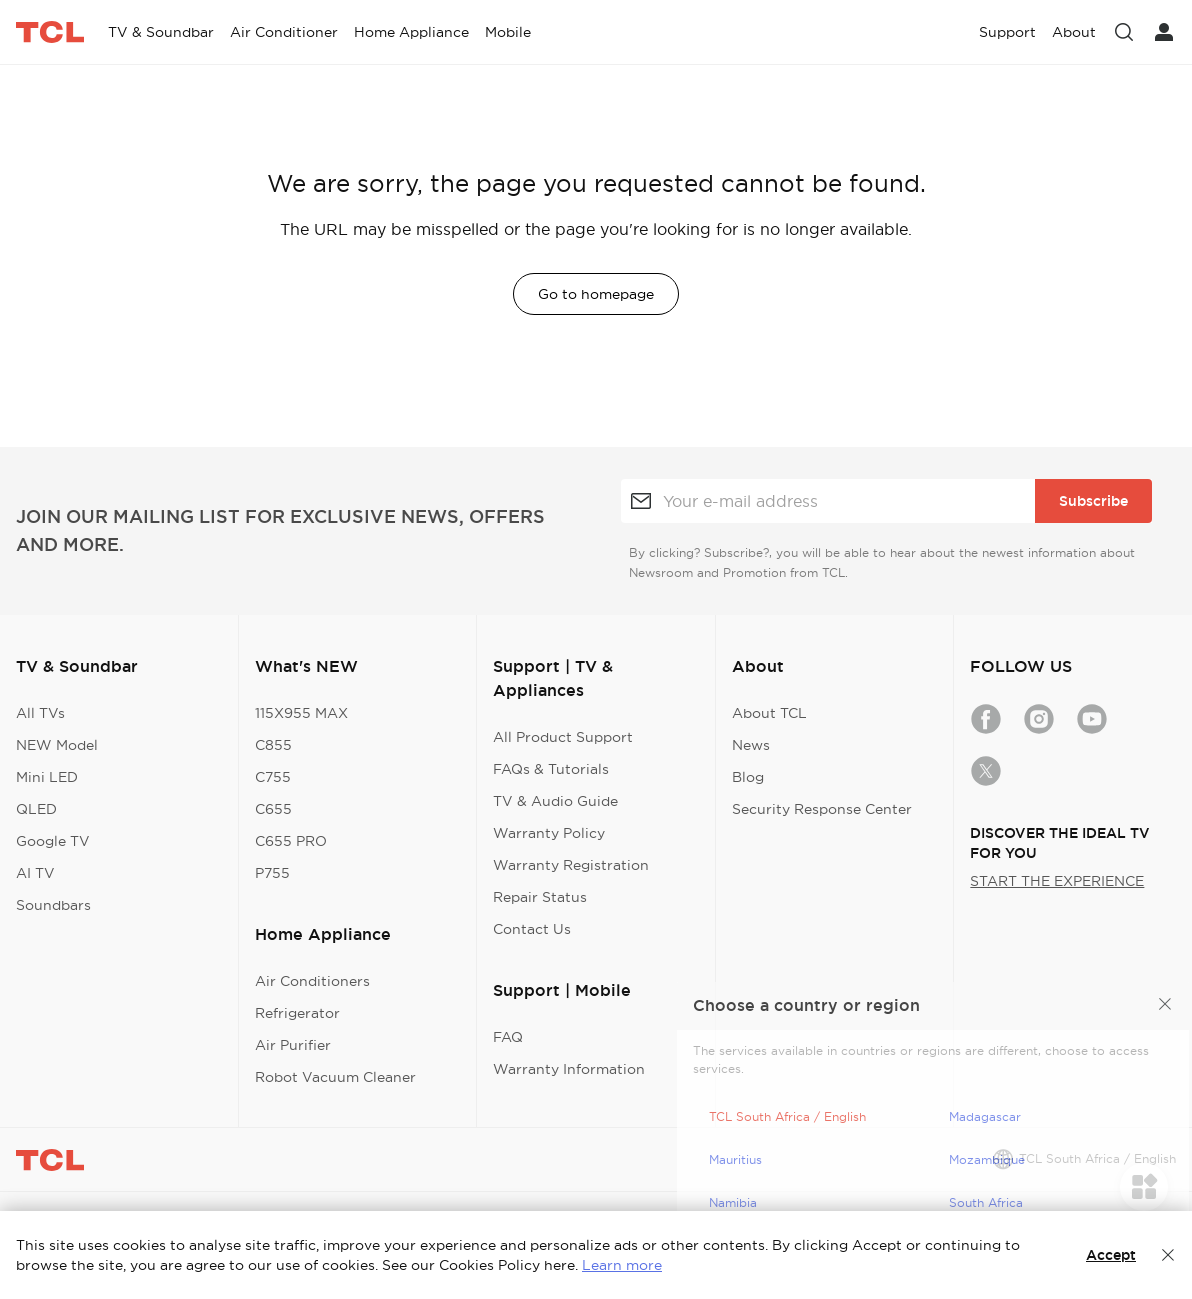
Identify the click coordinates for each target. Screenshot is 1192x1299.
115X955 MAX (301, 713)
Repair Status (540, 897)
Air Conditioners (312, 981)
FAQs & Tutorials (551, 769)
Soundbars (53, 905)
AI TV (35, 873)
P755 (272, 873)
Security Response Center (822, 809)
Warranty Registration (571, 865)
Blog (748, 777)
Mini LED (47, 777)
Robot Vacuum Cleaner (335, 1077)
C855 (273, 745)
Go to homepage (596, 294)
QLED (36, 809)
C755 (273, 777)
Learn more (622, 1265)
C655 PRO (291, 841)
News (751, 745)
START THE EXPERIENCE (1057, 881)
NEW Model (57, 745)
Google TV (53, 841)
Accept (1111, 1255)
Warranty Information (569, 1069)
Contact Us (532, 929)
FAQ (508, 1037)
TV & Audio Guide (555, 801)
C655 (273, 809)
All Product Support (563, 737)
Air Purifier (293, 1045)
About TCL (769, 713)
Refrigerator (297, 1013)
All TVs (40, 713)
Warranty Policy (549, 833)
